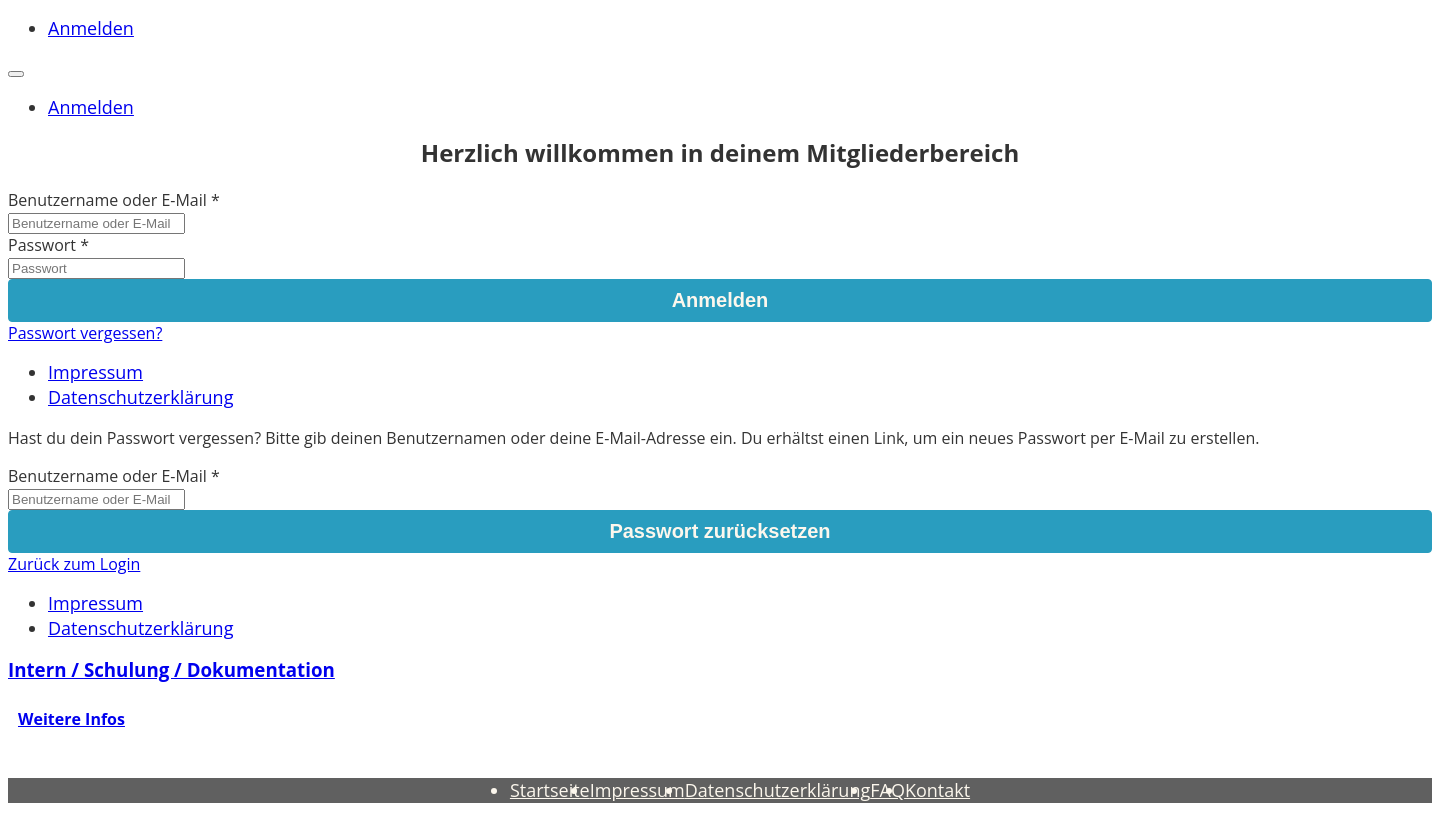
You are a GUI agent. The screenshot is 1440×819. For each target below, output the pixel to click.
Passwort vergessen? (85, 333)
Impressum (95, 372)
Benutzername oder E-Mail (107, 200)
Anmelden (91, 28)
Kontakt (937, 790)
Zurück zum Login (74, 564)
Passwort (42, 245)
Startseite (550, 790)
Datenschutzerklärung (140, 397)
